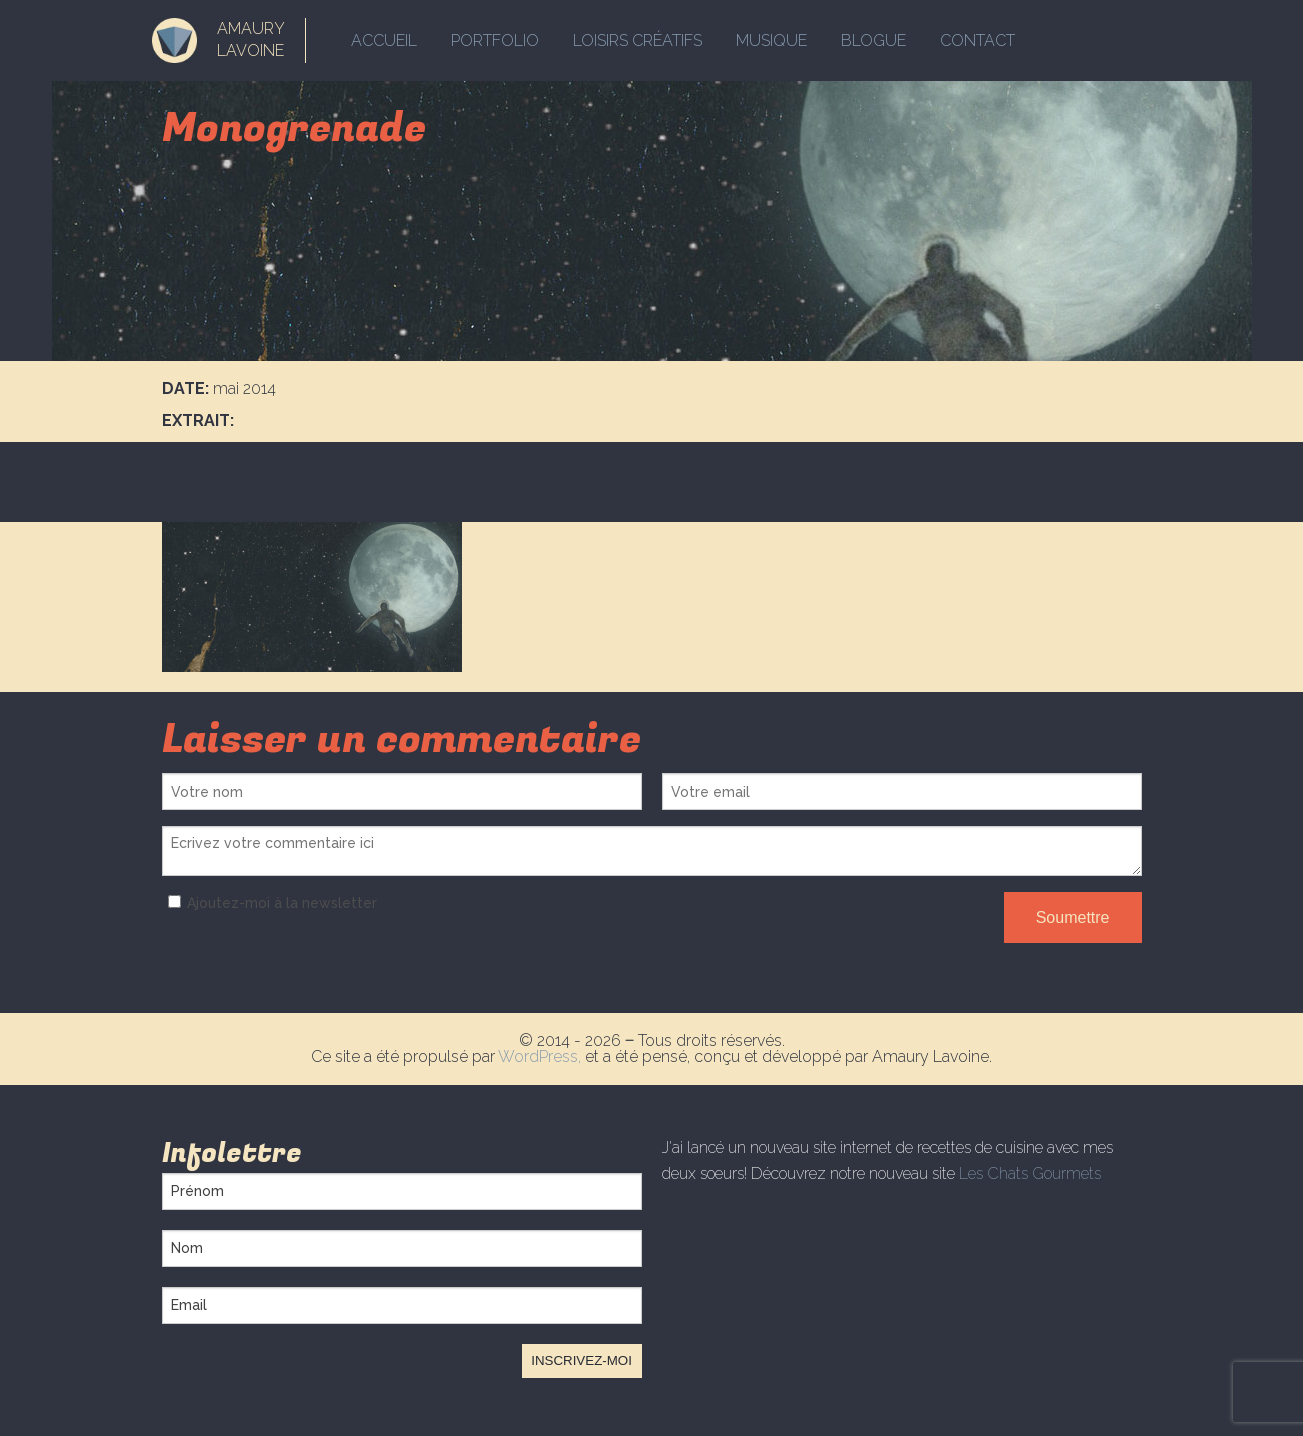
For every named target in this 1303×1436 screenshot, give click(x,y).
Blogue (873, 40)
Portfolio (495, 40)
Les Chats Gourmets (1030, 1173)
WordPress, (541, 1056)
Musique (771, 40)
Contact (977, 40)
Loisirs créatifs (637, 40)
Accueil (384, 40)
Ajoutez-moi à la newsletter (269, 903)
